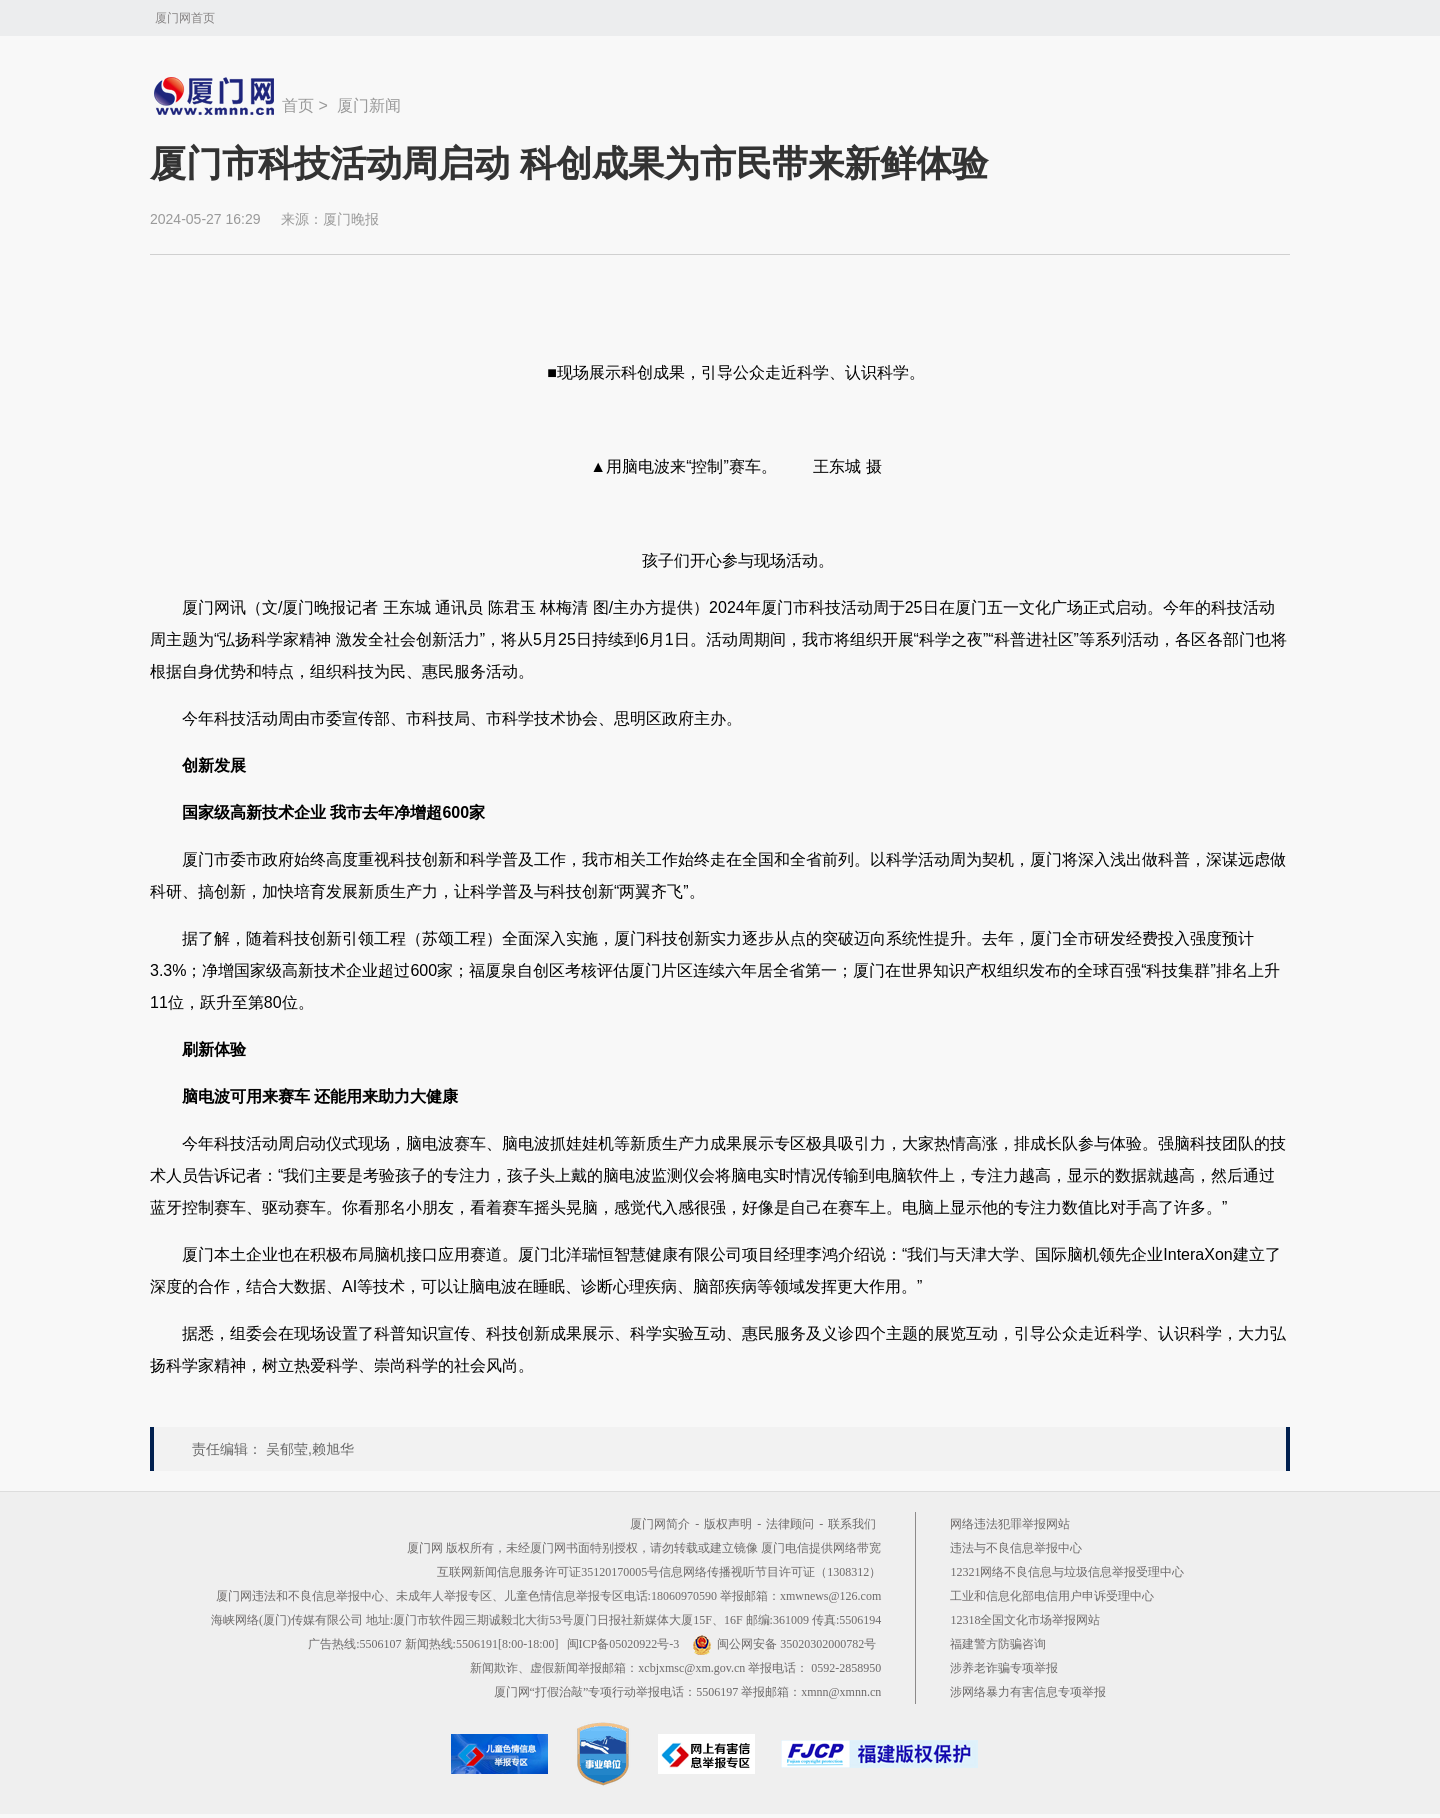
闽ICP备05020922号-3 (623, 1644)
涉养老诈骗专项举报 (1004, 1668)
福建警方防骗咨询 (998, 1644)
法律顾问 (790, 1524)
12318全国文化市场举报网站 (1025, 1620)
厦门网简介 (660, 1524)
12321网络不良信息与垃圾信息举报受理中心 (1067, 1572)
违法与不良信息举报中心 (1016, 1548)
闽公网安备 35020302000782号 (784, 1644)
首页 (298, 105)
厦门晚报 (351, 219)
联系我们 (852, 1524)
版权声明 (728, 1524)
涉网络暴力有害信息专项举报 (1028, 1692)
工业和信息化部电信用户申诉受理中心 (1052, 1596)
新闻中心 (216, 96)
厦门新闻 (369, 105)
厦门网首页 (185, 18)
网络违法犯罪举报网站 (1010, 1524)
